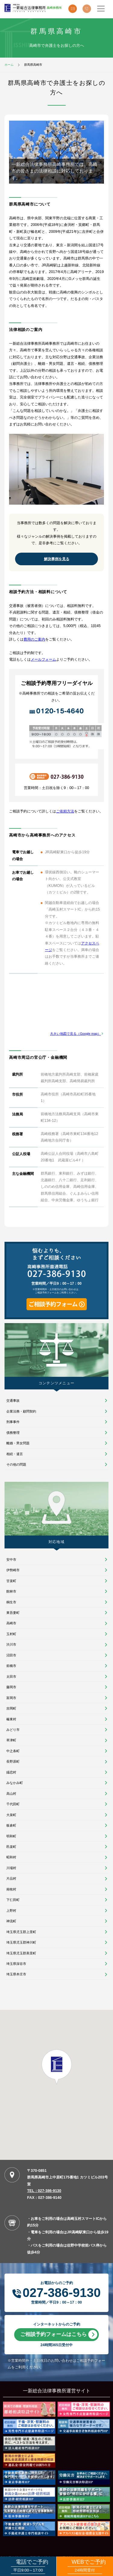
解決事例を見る (56, 559)
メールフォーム (43, 659)
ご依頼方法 (65, 811)
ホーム (9, 64)
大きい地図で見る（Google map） (75, 1033)
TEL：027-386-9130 (44, 2191)
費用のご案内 (34, 639)
